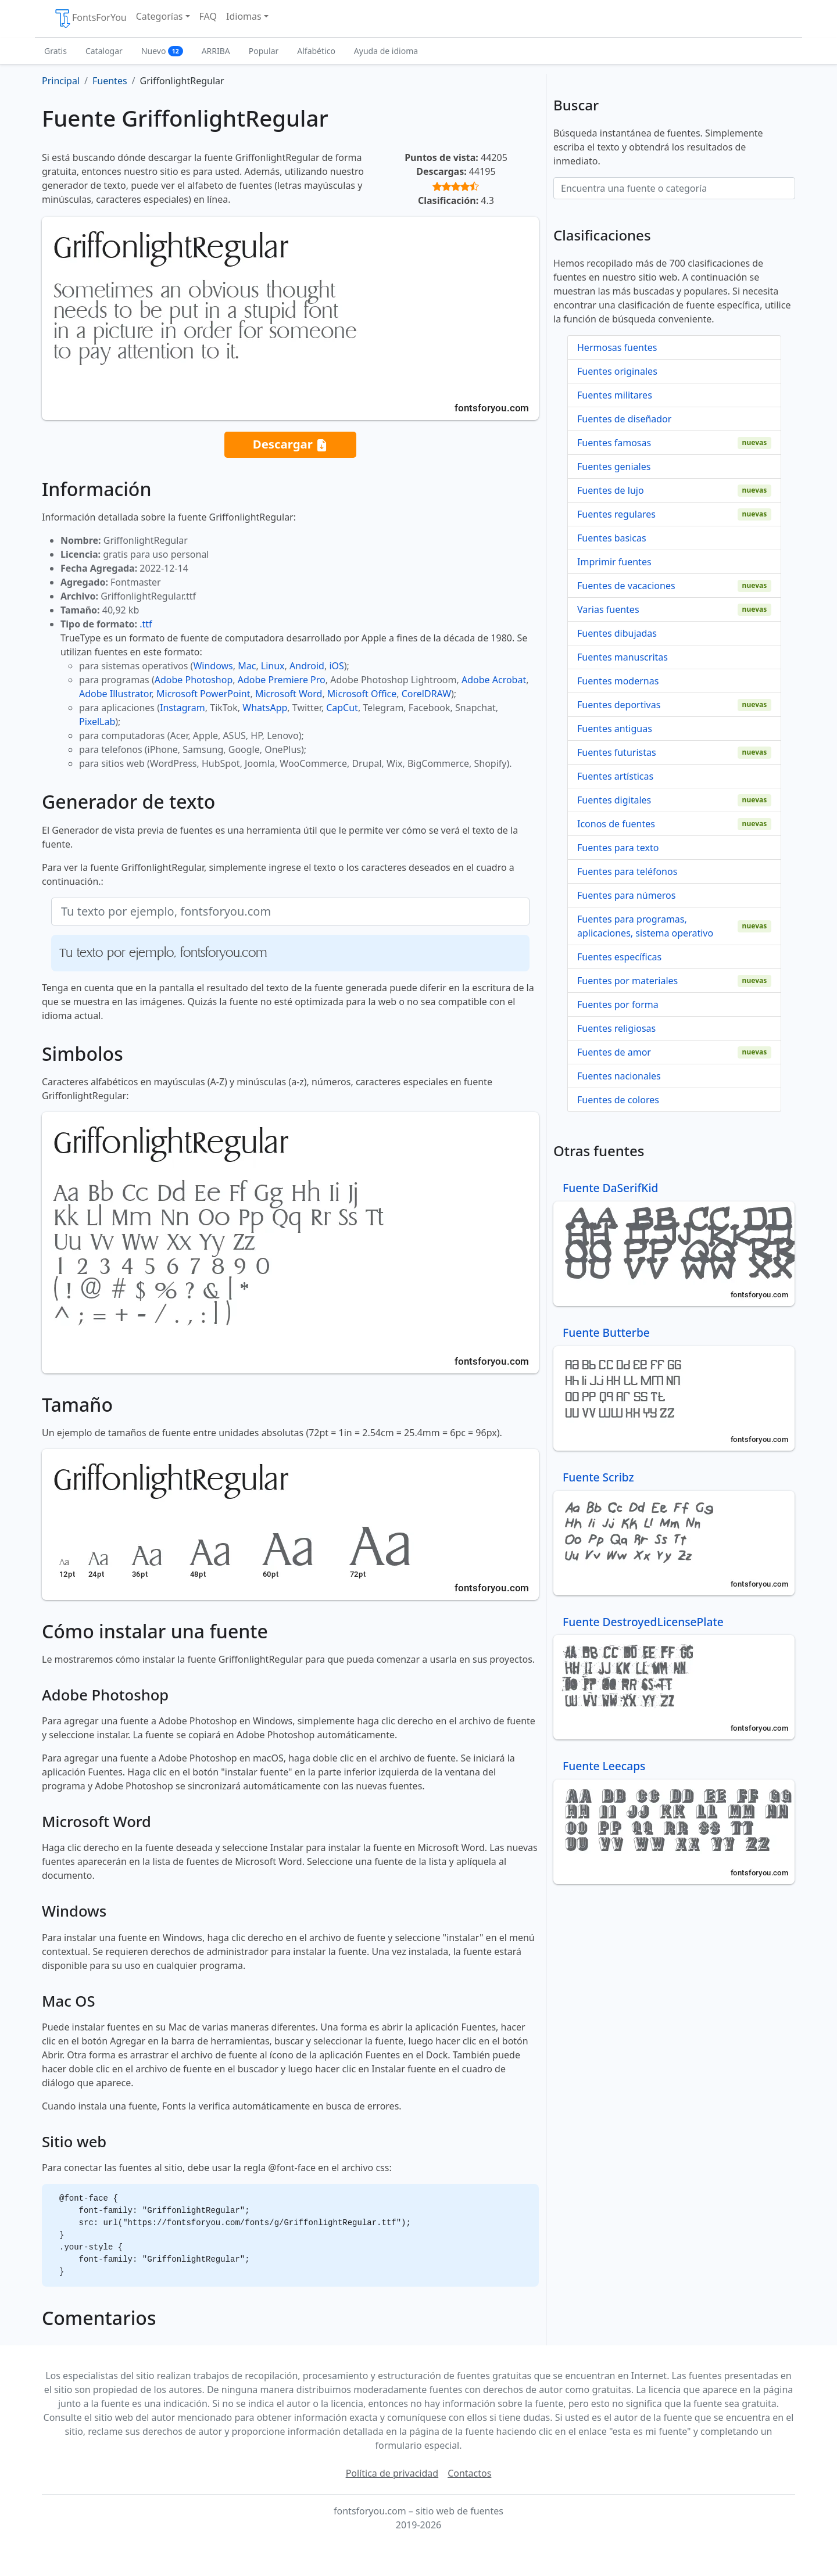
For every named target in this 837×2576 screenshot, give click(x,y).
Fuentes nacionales (619, 1076)
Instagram (182, 707)
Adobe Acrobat (494, 679)
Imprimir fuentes (614, 561)
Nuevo (162, 50)
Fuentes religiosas (616, 1028)
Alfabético (316, 50)
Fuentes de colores (618, 1099)
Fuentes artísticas (615, 776)
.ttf (146, 624)
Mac (247, 665)
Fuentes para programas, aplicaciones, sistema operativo (645, 926)
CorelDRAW (426, 693)
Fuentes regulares (616, 514)
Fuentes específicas (619, 956)
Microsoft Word (288, 693)
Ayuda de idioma (386, 50)
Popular (263, 50)
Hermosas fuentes (617, 347)
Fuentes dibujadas (617, 633)
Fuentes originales (617, 371)
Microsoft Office (361, 693)
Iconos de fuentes (616, 823)
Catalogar (104, 50)
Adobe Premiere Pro (282, 679)
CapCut (342, 707)
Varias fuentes (608, 609)
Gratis (55, 50)
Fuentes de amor (614, 1052)
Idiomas (244, 16)
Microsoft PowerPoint (203, 693)
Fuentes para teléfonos (627, 871)
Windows (213, 665)
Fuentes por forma (618, 1004)
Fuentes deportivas (618, 704)
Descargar (290, 445)
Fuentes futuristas (616, 752)
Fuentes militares (614, 395)
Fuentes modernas (618, 681)
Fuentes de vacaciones (626, 585)
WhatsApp (264, 707)
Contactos (469, 2473)
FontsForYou (90, 18)
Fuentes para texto (618, 847)
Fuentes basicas (611, 538)
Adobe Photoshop (194, 679)
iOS (336, 665)
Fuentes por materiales (627, 980)
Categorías (159, 16)
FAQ (208, 16)
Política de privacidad (392, 2473)
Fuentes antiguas (614, 728)
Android (306, 665)
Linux (273, 665)
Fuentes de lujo (610, 490)
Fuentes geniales (613, 466)
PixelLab (97, 721)
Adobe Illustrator (115, 693)
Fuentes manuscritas (622, 657)
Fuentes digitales (614, 800)
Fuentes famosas (614, 442)
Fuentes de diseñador (624, 418)
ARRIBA (216, 50)
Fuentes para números (626, 895)
